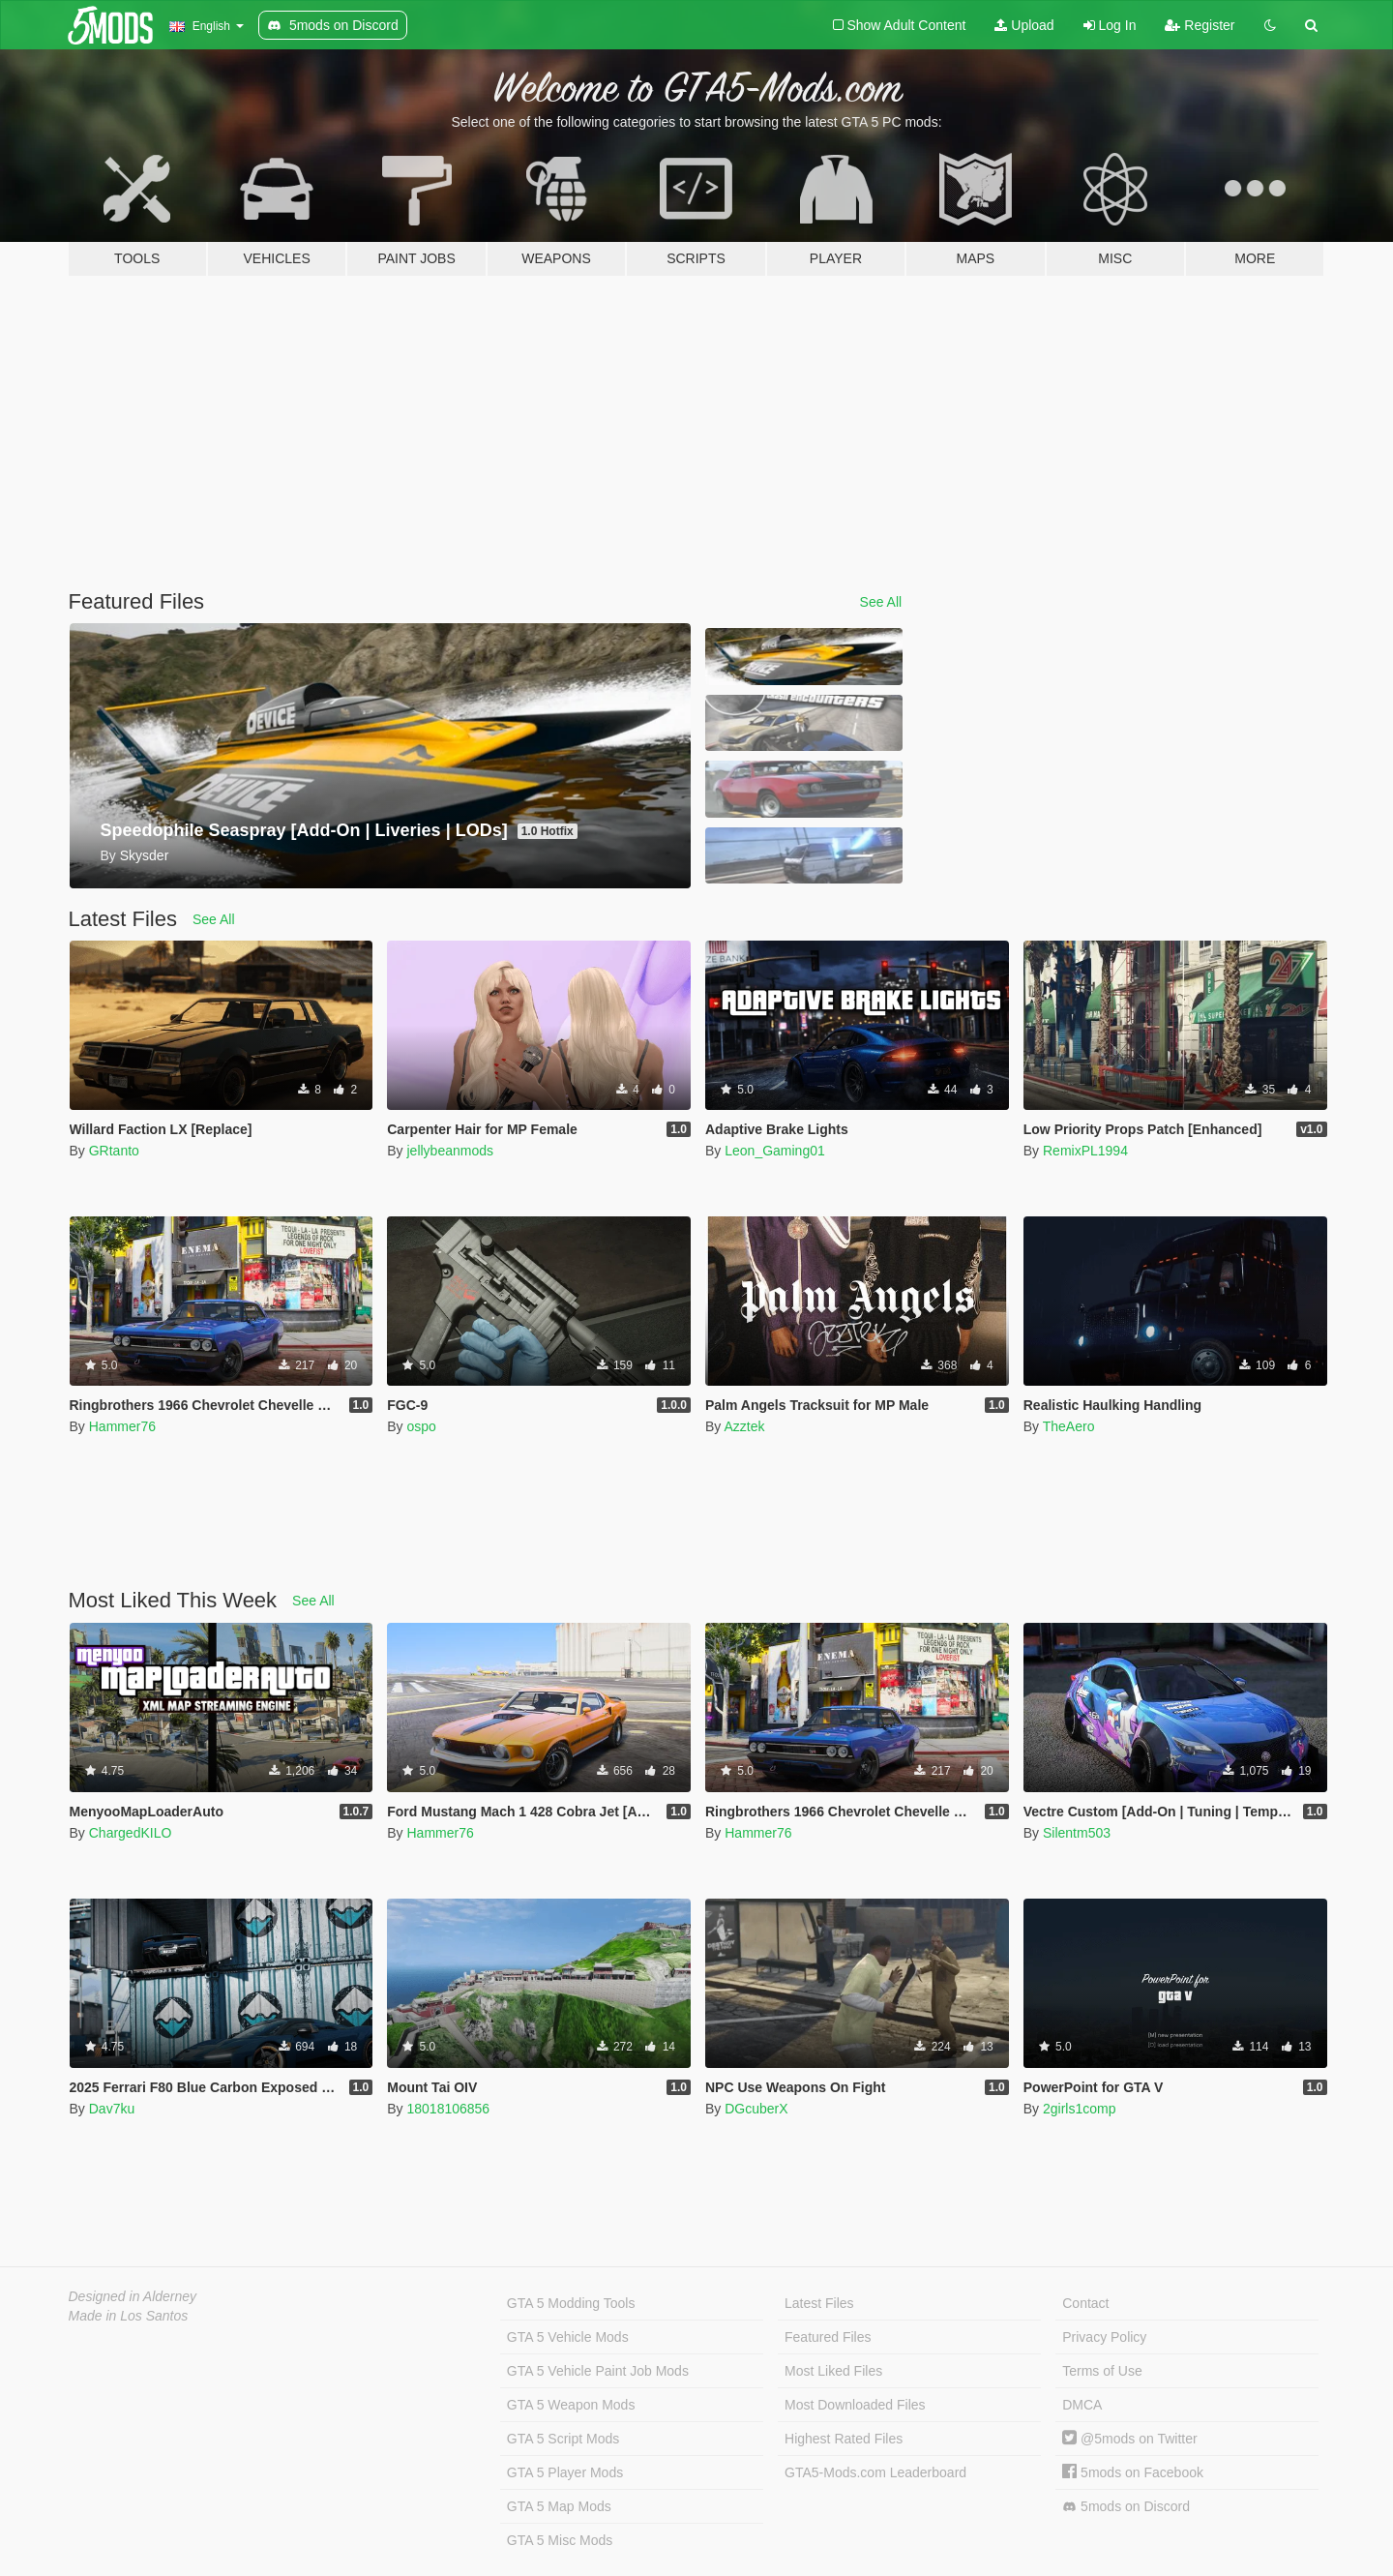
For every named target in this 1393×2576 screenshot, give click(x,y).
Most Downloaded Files (855, 2404)
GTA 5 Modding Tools (571, 2303)
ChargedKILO (130, 1833)
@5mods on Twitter (1129, 2438)
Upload (1023, 25)
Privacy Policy (1104, 2337)
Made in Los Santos (129, 2315)
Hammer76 (122, 1426)
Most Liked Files (833, 2371)
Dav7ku (111, 2108)
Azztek (744, 1426)
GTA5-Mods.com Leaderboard (875, 2472)
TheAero (1069, 1426)
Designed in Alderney (133, 2296)
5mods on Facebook (1132, 2472)
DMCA (1082, 2404)
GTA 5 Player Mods (565, 2472)
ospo (420, 1426)
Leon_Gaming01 (775, 1150)
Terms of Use (1101, 2371)
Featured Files (828, 2337)
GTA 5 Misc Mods (559, 2540)
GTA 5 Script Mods (563, 2438)
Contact (1085, 2303)
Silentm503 (1077, 1833)
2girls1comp (1079, 2108)
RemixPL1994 (1085, 1150)
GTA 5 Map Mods (559, 2506)
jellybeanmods (449, 1150)
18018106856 (447, 2108)
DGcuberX (756, 2108)
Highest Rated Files (844, 2438)
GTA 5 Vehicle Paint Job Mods (598, 2371)
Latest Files (819, 2303)
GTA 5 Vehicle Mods (568, 2337)
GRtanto (114, 1150)
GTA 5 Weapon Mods (571, 2404)
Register (1199, 25)
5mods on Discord (1126, 2507)
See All (881, 602)
